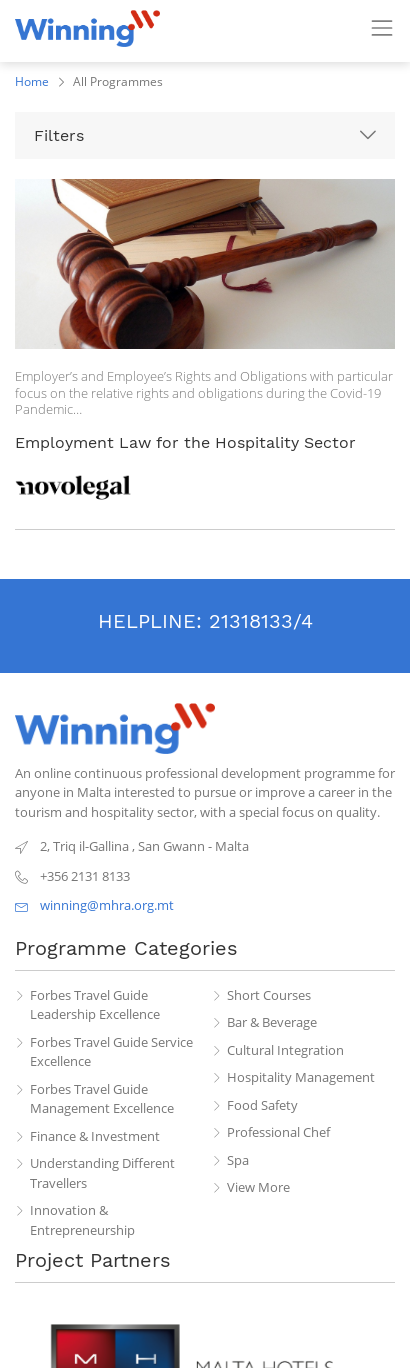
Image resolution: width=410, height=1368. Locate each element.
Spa (238, 1160)
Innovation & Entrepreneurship (82, 1220)
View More (258, 1187)
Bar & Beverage (272, 1022)
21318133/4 (261, 621)
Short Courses (269, 995)
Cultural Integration (285, 1050)
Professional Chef (278, 1132)
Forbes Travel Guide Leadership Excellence (95, 1005)
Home (32, 81)
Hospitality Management (301, 1077)
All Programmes (118, 81)
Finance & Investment (95, 1136)
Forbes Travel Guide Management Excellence (102, 1099)
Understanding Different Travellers (102, 1173)
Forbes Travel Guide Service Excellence (111, 1052)
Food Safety (262, 1105)
